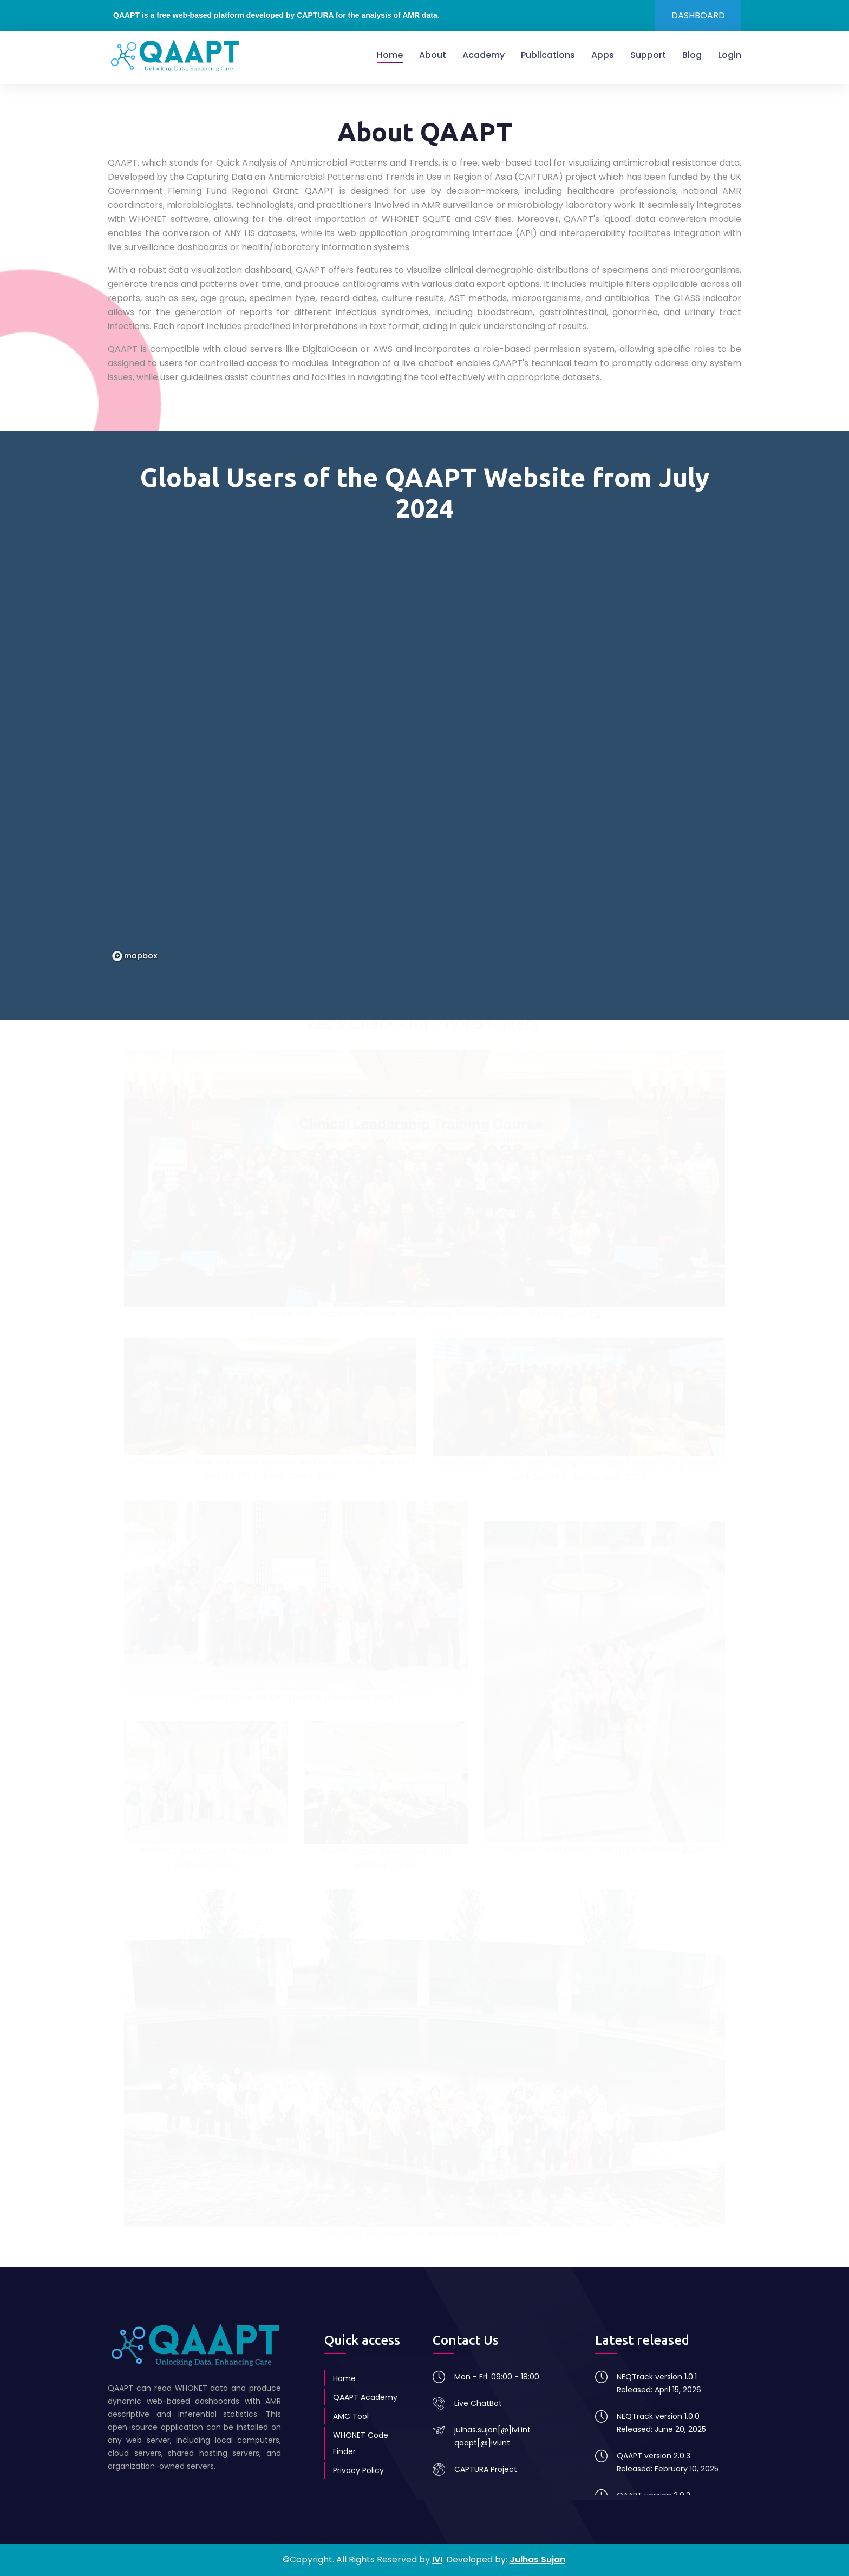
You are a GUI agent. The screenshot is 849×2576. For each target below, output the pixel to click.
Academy (483, 55)
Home (390, 55)
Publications (548, 55)
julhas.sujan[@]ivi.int (492, 2429)
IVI (437, 2559)
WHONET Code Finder (360, 2443)
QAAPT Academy (365, 2397)
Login (729, 55)
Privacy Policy (358, 2470)
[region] (424, 749)
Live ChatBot (478, 2403)
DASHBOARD (698, 15)
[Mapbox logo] (135, 956)
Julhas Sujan (537, 2559)
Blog (692, 55)
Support (648, 55)
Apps (602, 55)
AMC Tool (351, 2416)
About (432, 55)
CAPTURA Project (485, 2469)
